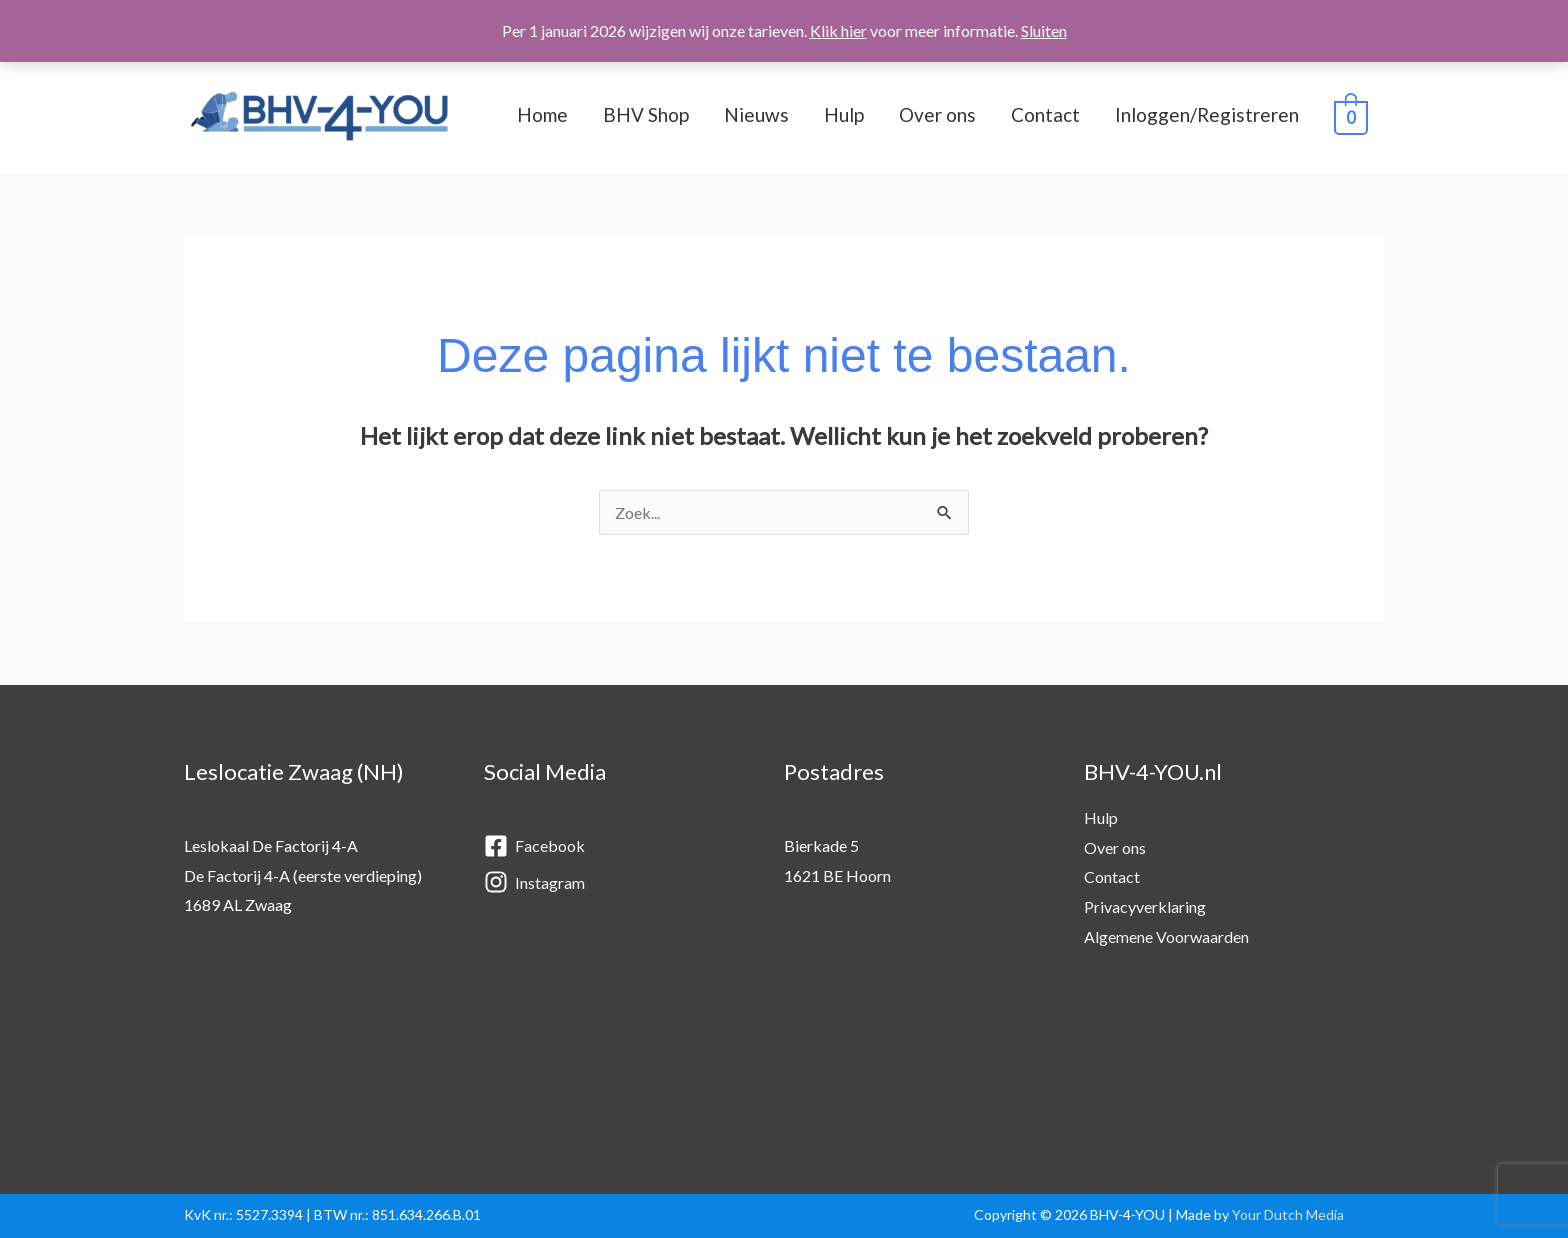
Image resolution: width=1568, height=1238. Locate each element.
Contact (1045, 114)
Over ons (937, 114)
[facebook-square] (614, 847)
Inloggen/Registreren (1207, 114)
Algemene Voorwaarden (1166, 936)
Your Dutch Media (1288, 1214)
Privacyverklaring (1145, 906)
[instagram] (614, 883)
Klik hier (838, 30)
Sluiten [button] (1044, 30)
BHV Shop (646, 114)
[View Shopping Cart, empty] (1351, 115)
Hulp (844, 114)
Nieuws (756, 114)
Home (542, 114)
